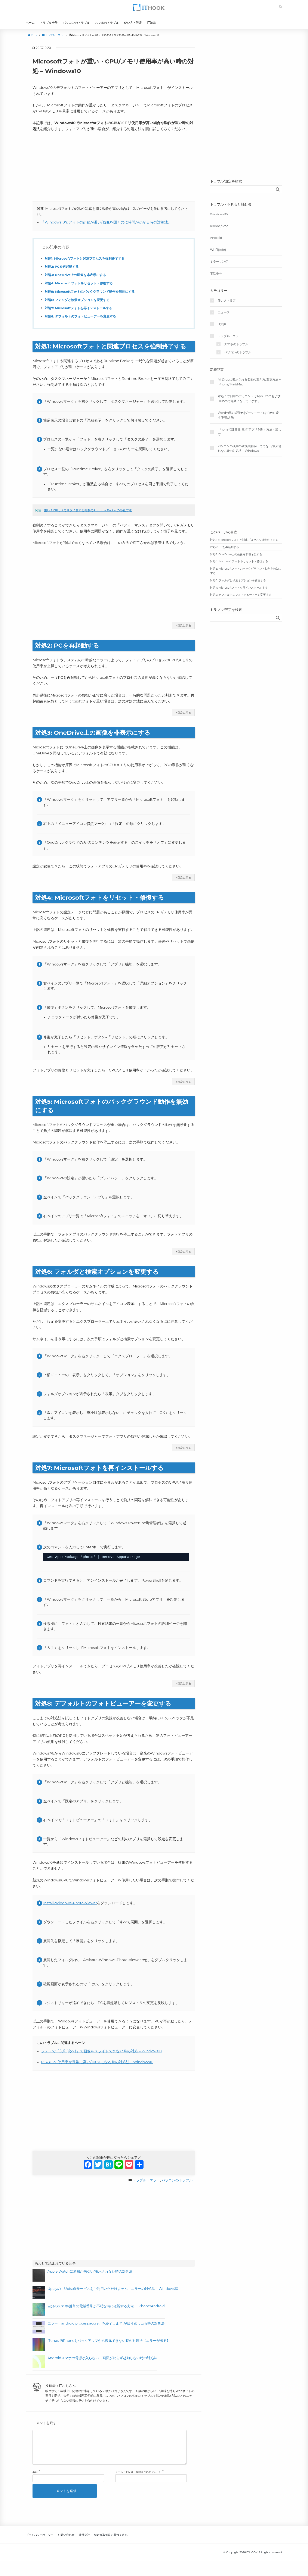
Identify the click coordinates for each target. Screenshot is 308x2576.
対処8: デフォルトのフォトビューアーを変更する (83, 316)
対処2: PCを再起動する (63, 267)
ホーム (30, 23)
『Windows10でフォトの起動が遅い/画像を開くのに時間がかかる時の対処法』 (106, 222)
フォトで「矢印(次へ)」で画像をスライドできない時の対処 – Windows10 (101, 2051)
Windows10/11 (220, 214)
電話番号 (216, 273)
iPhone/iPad (219, 226)
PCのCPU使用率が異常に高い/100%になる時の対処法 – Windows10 (97, 2062)
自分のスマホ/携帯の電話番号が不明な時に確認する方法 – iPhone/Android (106, 2306)
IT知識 (151, 23)
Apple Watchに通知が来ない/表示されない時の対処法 (89, 2271)
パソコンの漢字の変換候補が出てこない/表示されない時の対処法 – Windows (250, 448)
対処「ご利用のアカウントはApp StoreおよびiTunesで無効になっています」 (249, 398)
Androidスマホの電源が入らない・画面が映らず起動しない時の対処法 (102, 2358)
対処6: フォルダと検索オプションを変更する (79, 300)
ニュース (224, 312)
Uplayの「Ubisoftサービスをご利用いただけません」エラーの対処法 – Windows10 (112, 2289)
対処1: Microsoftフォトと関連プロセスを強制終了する (87, 258)
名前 (35, 2478)
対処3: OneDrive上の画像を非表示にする (77, 275)
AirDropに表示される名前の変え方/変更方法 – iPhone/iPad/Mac (249, 382)
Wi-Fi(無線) (218, 250)
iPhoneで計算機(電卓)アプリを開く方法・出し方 (249, 432)
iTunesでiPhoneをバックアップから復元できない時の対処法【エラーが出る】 (108, 2341)
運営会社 (84, 2541)
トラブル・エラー (146, 2180)
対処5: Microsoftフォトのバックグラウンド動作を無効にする (93, 291)
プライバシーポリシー (39, 2541)
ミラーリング (219, 261)
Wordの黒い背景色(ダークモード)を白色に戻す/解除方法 (248, 415)
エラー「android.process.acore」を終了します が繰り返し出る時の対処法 (105, 2323)
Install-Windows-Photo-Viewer (70, 1903)
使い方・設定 (133, 23)
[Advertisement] (114, 167)
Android (216, 238)
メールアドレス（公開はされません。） (138, 2478)
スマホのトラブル (107, 23)
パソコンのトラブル (76, 23)
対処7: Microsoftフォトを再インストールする (81, 308)
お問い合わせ (66, 2541)
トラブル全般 (49, 23)
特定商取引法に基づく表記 (110, 2541)
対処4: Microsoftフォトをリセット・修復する (81, 283)
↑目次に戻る (183, 625)
